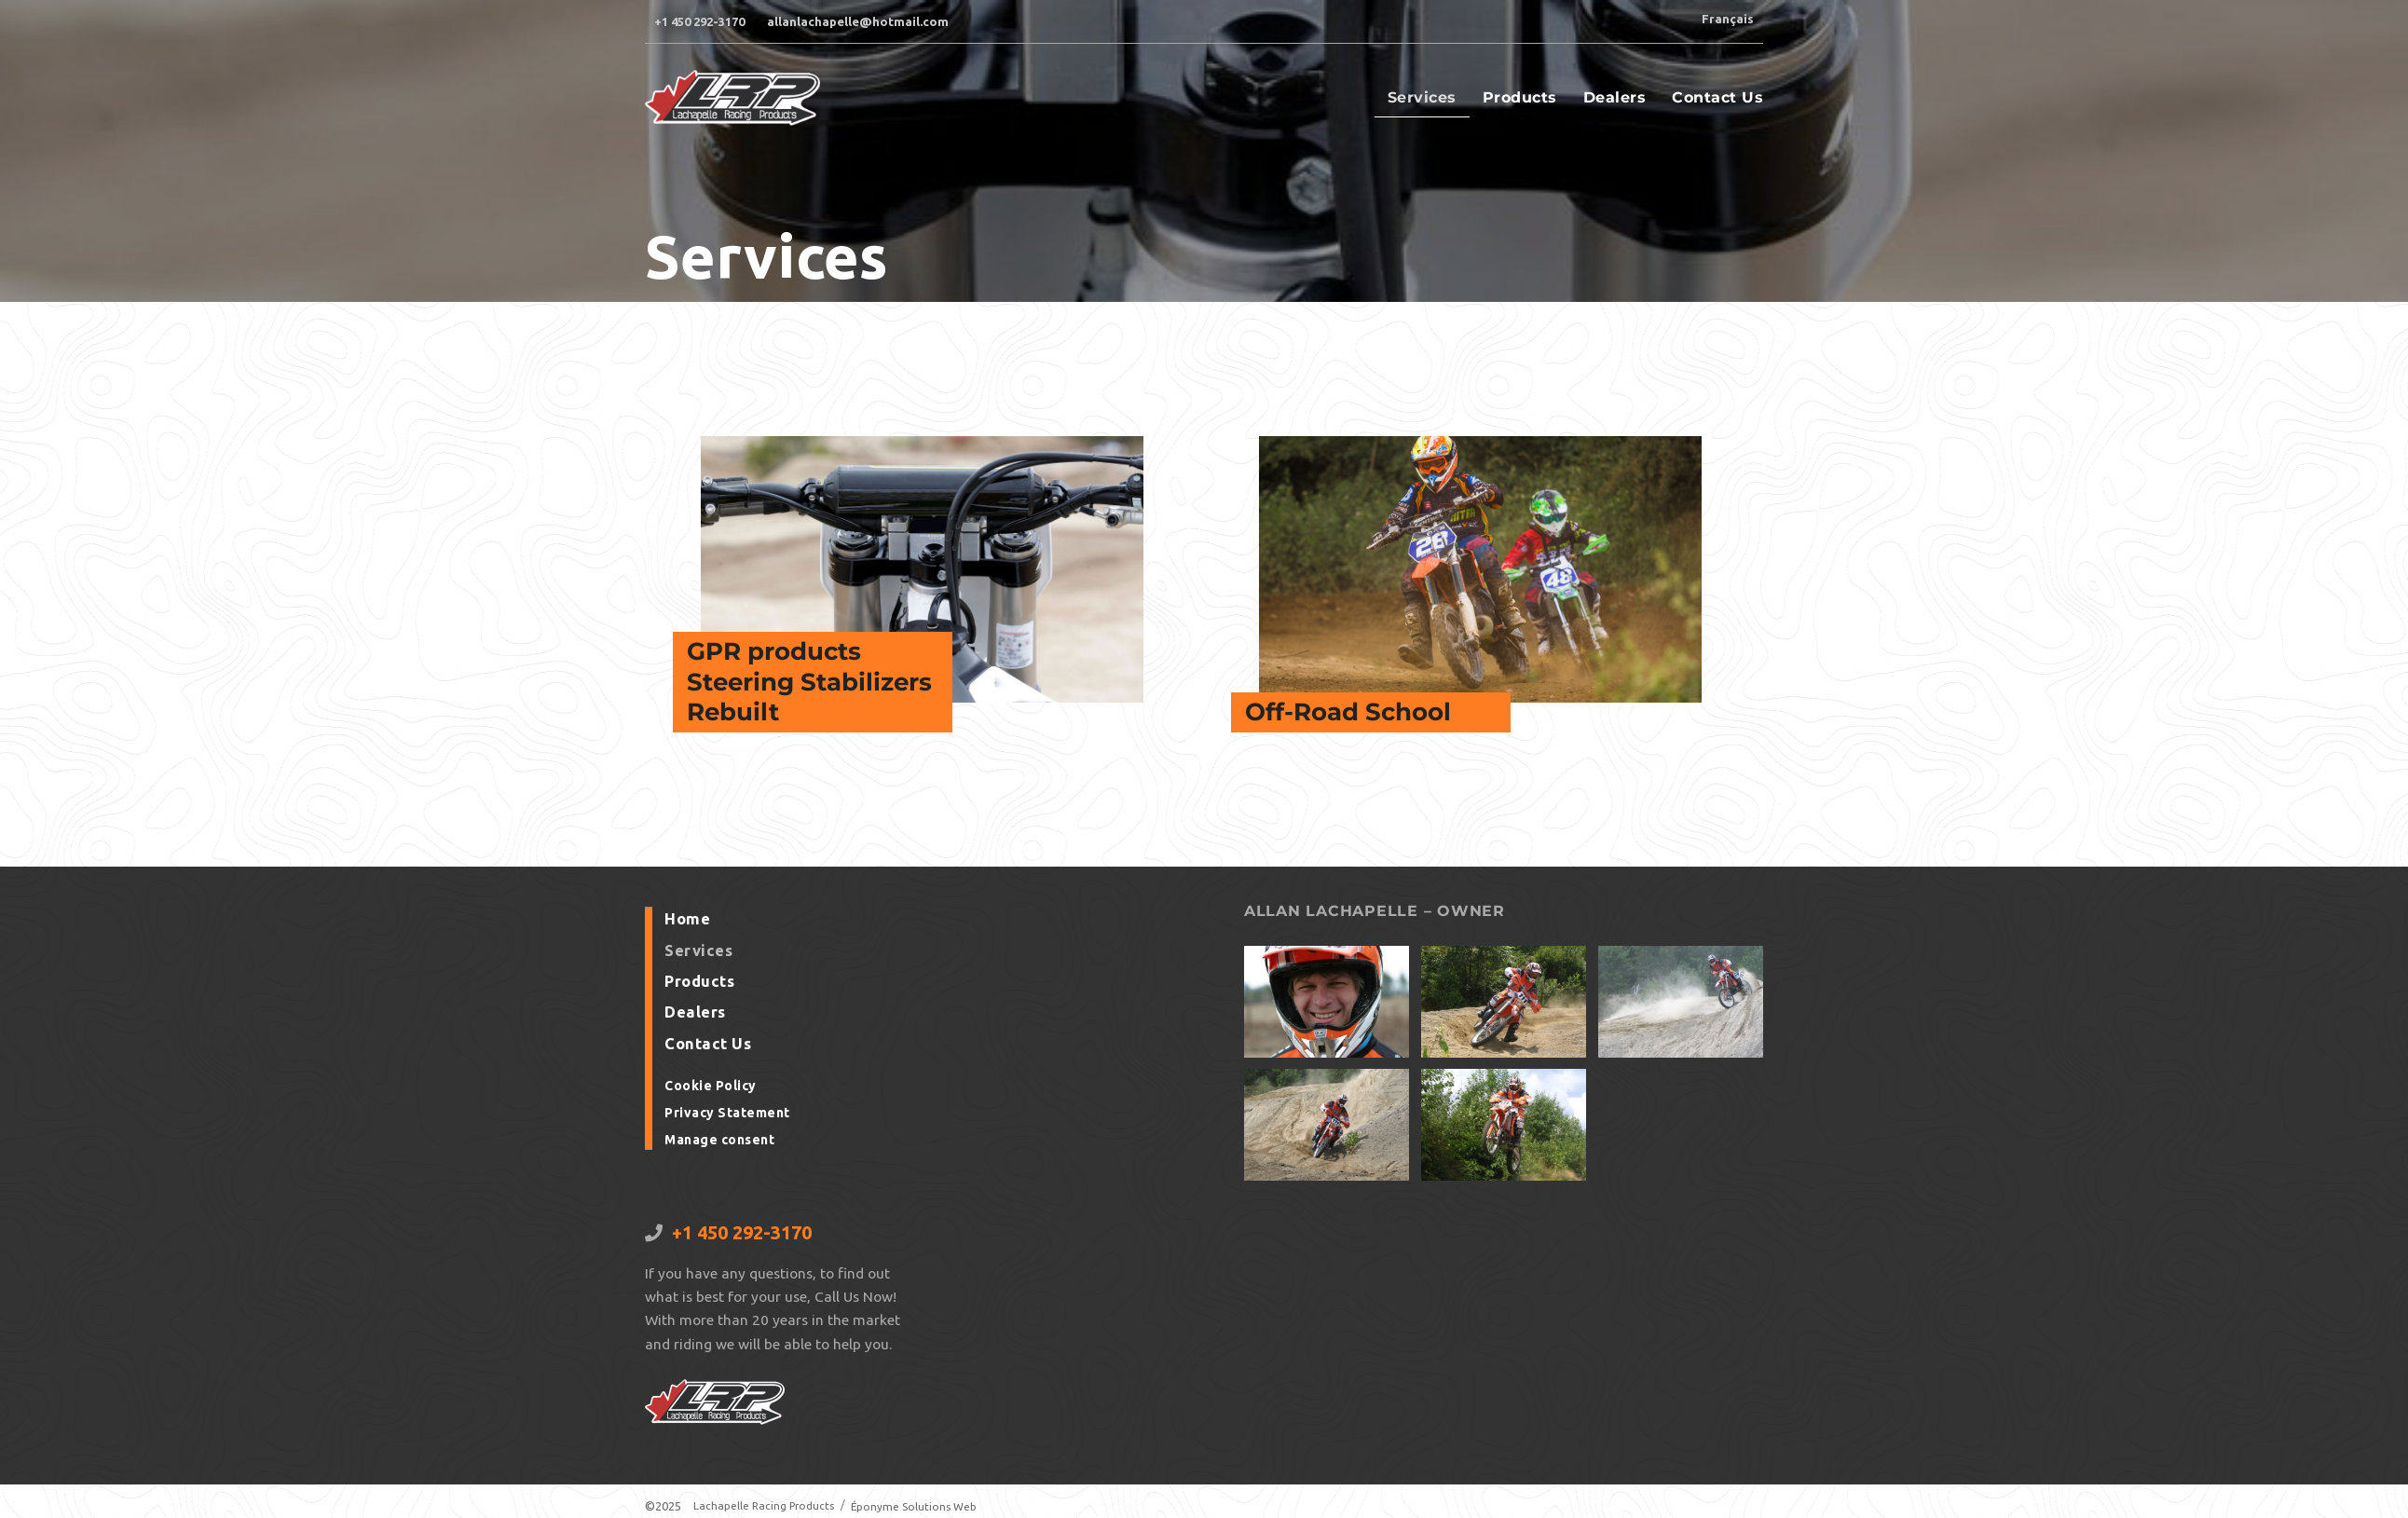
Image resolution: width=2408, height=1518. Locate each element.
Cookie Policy (709, 1092)
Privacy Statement (724, 1117)
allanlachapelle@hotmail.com (858, 21)
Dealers (1615, 106)
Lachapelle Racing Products (767, 1505)
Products (1520, 106)
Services (1422, 106)
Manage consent (718, 1143)
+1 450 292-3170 (699, 21)
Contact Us (1717, 106)
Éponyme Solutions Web (924, 1505)
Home (685, 933)
